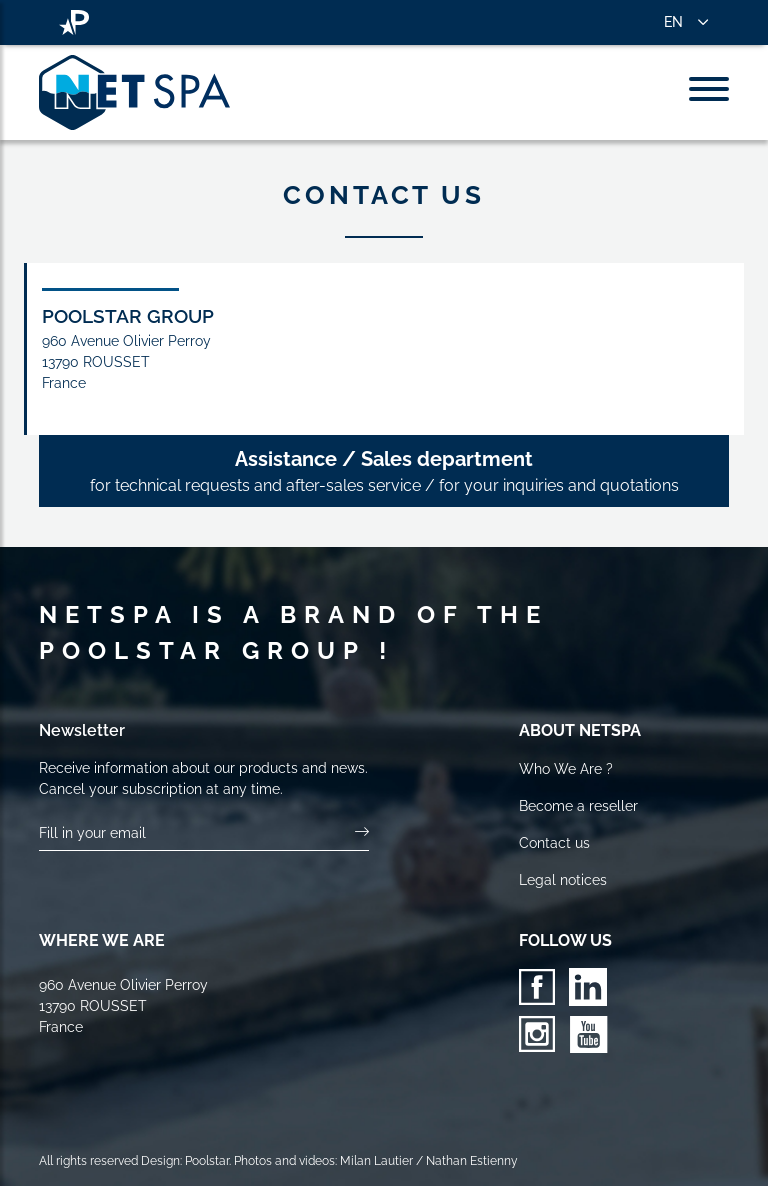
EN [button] (673, 22)
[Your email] (197, 833)
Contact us (554, 843)
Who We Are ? (566, 769)
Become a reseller (578, 806)
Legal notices (563, 880)
